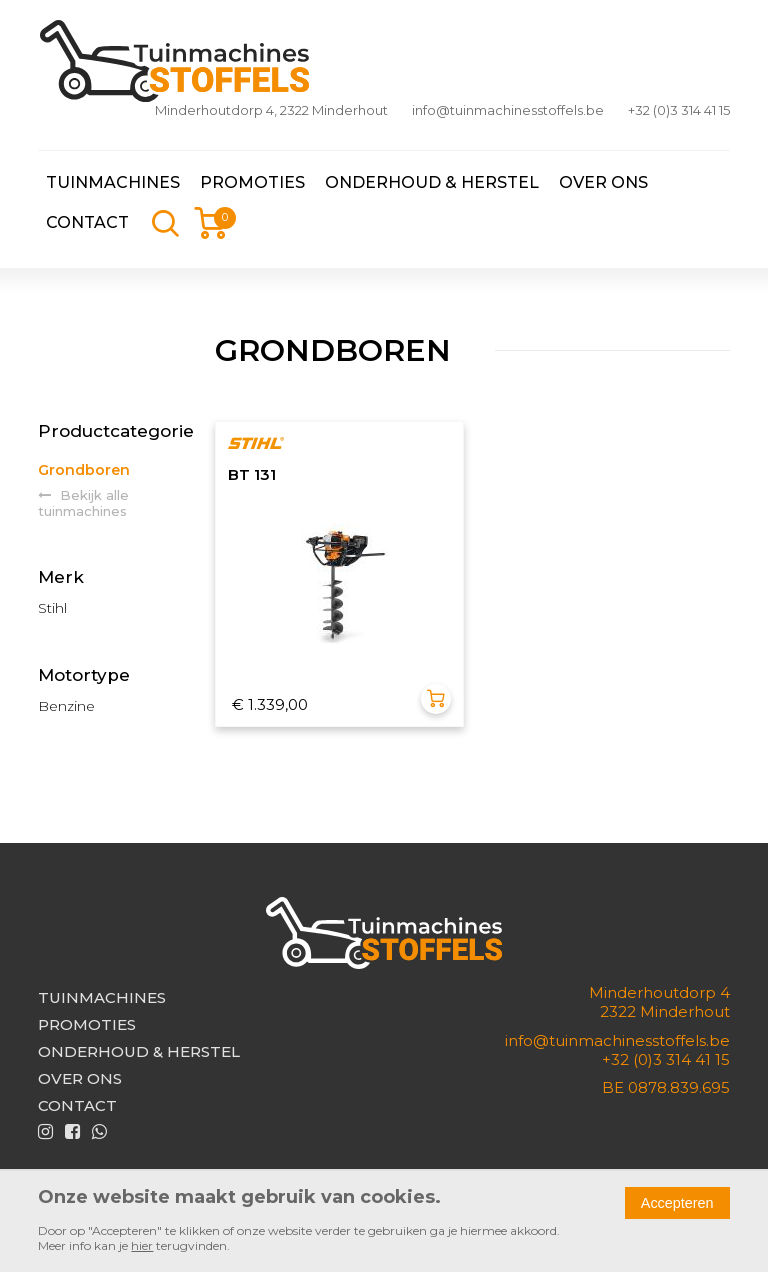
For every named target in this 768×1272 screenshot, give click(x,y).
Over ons (603, 182)
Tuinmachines (113, 182)
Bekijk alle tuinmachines (83, 503)
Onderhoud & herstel (432, 182)
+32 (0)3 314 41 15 (679, 110)
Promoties (252, 182)
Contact (87, 222)
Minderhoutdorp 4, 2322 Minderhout (271, 110)
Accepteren (677, 1203)
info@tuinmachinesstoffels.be (508, 110)
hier (142, 1245)
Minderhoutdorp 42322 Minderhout (659, 1002)
